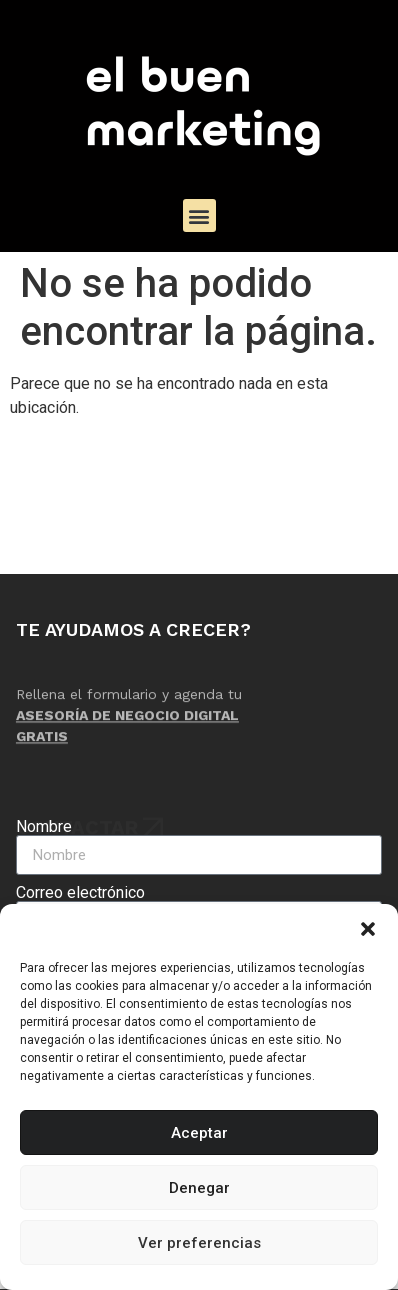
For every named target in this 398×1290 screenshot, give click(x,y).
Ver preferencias (199, 1243)
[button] (368, 929)
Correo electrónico (80, 893)
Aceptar (199, 1133)
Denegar (199, 1188)
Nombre (44, 827)
